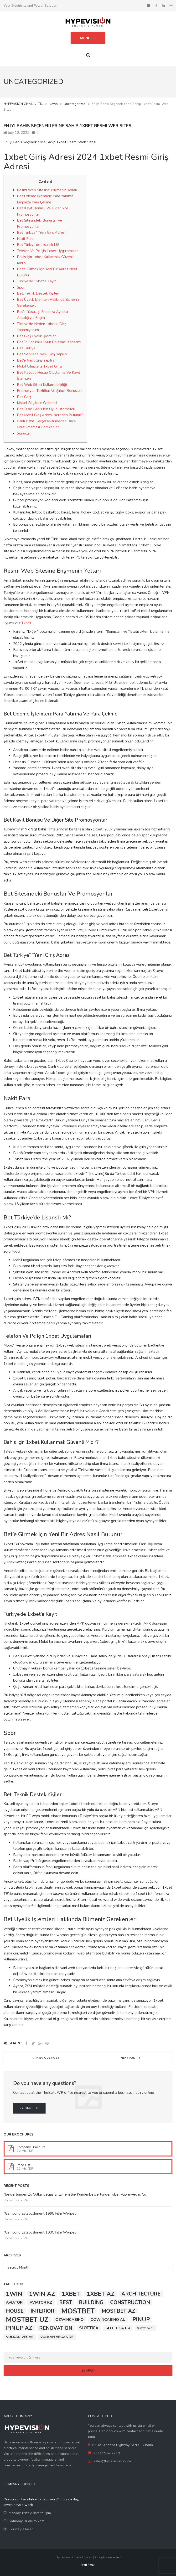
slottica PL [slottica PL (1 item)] (145, 2328)
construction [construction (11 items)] (130, 2302)
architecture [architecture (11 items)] (140, 2294)
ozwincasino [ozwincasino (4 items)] (69, 2319)
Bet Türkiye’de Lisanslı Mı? (38, 244)
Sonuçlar (24, 433)
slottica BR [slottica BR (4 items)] (117, 2328)
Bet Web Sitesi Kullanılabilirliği (42, 384)
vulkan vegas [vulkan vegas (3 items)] (19, 2336)
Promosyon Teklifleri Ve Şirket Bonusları (49, 390)
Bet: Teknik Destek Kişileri (38, 293)
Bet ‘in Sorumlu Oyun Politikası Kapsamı (49, 342)
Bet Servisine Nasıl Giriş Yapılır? (42, 354)
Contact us (29, 2108)
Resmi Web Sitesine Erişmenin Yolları (47, 190)
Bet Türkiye (26, 348)
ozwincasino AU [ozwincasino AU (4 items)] (108, 2319)
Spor (21, 287)
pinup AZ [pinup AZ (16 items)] (19, 2328)
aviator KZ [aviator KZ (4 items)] (41, 2302)
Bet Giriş (24, 396)
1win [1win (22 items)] (14, 2294)
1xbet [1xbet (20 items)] (71, 2294)
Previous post (47, 2058)
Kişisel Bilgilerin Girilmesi (37, 402)
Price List (23, 2165)
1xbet (26, 623)
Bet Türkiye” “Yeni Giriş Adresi (41, 232)
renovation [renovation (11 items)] (55, 2328)
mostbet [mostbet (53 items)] (78, 2311)
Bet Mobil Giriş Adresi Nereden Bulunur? (50, 415)
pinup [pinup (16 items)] (141, 2320)
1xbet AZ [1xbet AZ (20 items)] (100, 2294)
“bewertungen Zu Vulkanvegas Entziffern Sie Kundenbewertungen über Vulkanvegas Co (75, 2194)
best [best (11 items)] (65, 2302)
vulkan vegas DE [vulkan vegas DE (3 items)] (56, 2336)
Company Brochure (31, 2147)
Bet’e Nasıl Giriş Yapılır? (36, 360)
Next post (129, 2058)
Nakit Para (25, 238)
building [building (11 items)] (91, 2302)
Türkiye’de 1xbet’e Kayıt (36, 281)
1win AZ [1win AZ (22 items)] (42, 2294)
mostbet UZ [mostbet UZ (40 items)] (27, 2320)
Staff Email (88, 2565)
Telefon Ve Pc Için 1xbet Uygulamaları (47, 251)
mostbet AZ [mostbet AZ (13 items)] (118, 2311)
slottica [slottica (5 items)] (88, 2328)
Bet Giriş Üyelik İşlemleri (37, 336)
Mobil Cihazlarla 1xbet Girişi (39, 366)
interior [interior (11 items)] (42, 2311)
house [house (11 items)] (15, 2311)
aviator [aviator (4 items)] (14, 2302)
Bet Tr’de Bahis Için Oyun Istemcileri (46, 409)
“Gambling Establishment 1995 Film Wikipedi (40, 2213)
